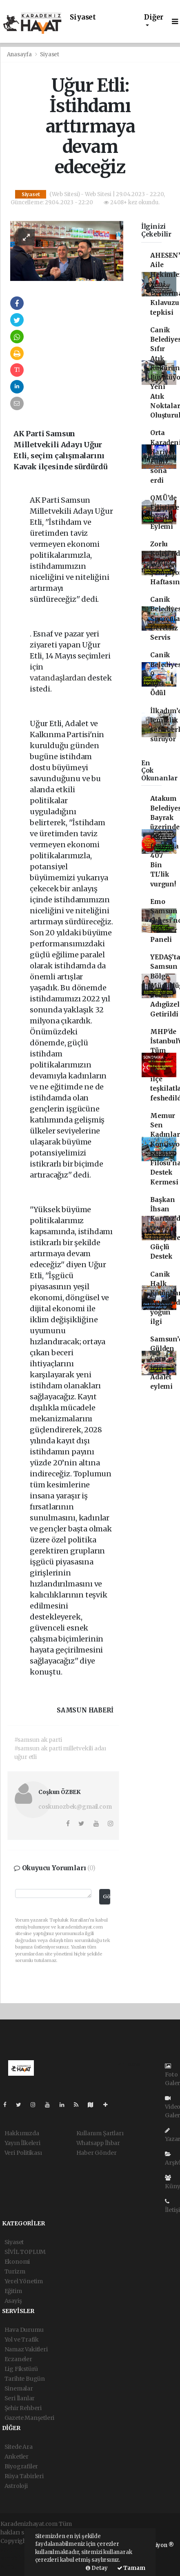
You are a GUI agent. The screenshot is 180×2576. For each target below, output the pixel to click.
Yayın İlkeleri (22, 2143)
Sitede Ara (18, 2446)
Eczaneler (18, 2359)
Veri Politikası (23, 2152)
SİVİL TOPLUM (25, 2252)
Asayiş (13, 2300)
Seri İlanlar (19, 2398)
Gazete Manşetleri (29, 2417)
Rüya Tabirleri (24, 2476)
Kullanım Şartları (100, 2133)
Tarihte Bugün (24, 2378)
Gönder (106, 1896)
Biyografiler (21, 2466)
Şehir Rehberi (23, 2408)
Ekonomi (17, 2261)
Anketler (16, 2456)
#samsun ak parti (38, 1739)
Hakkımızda (21, 2133)
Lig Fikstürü (21, 2369)
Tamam (131, 2568)
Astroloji (16, 2486)
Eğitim (13, 2291)
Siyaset (83, 17)
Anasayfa (20, 54)
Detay (97, 2568)
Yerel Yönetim (23, 2281)
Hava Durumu (24, 2329)
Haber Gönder (96, 2152)
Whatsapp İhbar (98, 2143)
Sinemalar (18, 2388)
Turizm (14, 2271)
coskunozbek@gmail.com (74, 1806)
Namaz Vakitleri (26, 2349)
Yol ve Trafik (21, 2339)
